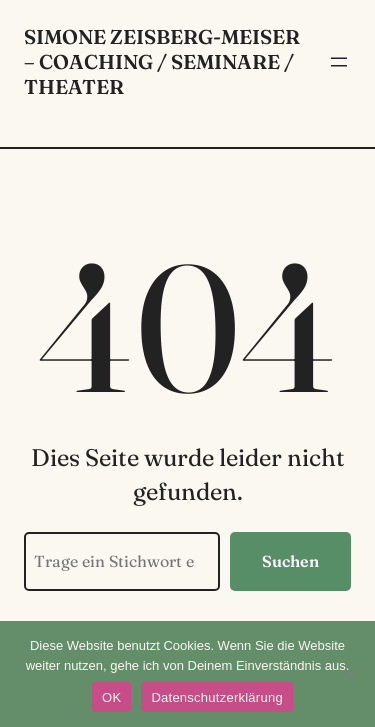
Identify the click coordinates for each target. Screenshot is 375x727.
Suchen (290, 561)
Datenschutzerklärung (216, 697)
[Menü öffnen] (339, 62)
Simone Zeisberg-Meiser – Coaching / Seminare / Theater (162, 61)
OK (111, 697)
